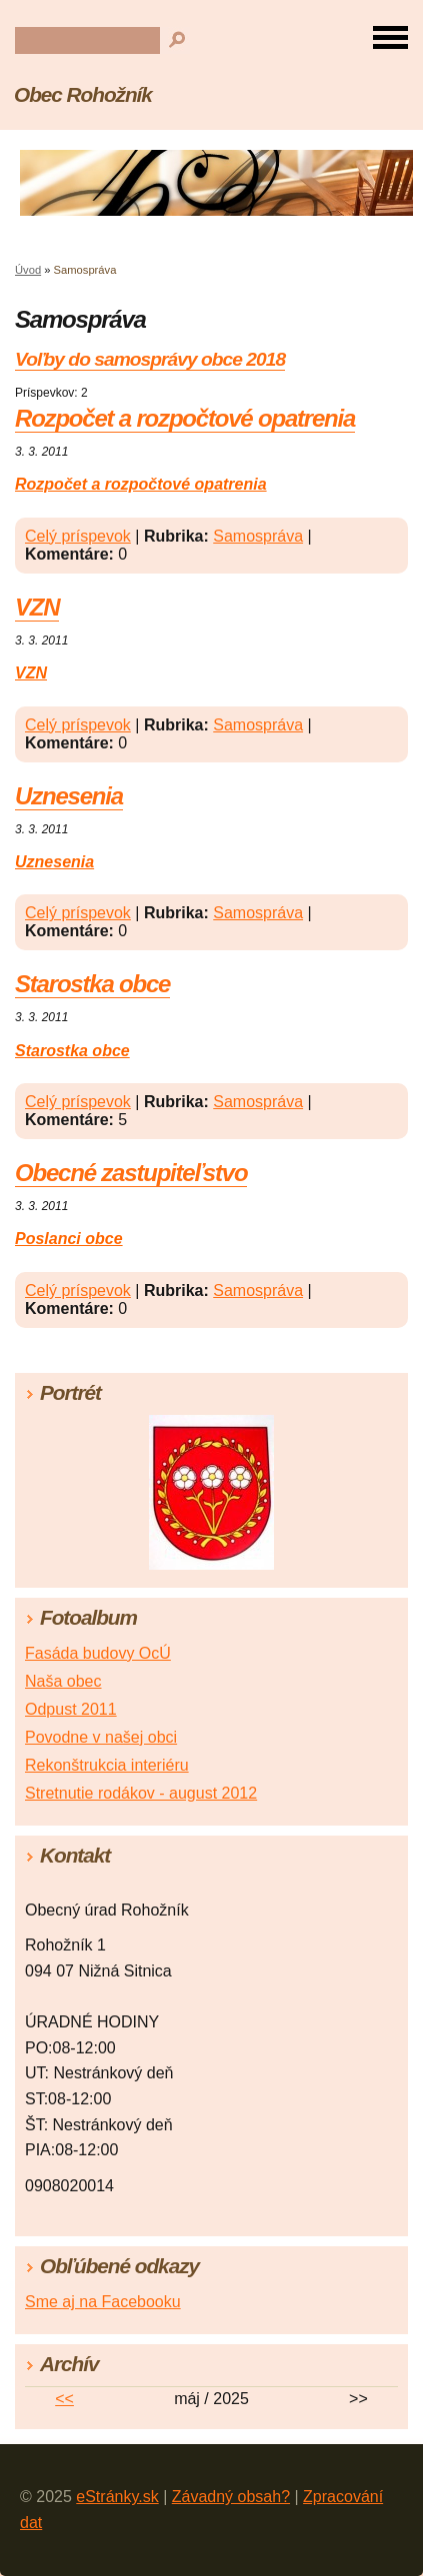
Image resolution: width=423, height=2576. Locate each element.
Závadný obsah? (231, 2496)
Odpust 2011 (71, 1709)
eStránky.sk (117, 2496)
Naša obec (63, 1681)
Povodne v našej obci (101, 1737)
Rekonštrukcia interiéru (107, 1765)
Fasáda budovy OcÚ (98, 1653)
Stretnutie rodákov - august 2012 (141, 1793)
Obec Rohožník (83, 94)
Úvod (28, 270)
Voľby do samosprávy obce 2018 (150, 359)
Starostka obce (92, 983)
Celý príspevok (78, 536)
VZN (37, 607)
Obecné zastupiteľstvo (131, 1172)
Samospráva (258, 536)
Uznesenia (69, 795)
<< (64, 2398)
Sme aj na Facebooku (103, 2301)
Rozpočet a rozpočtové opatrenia (185, 418)
